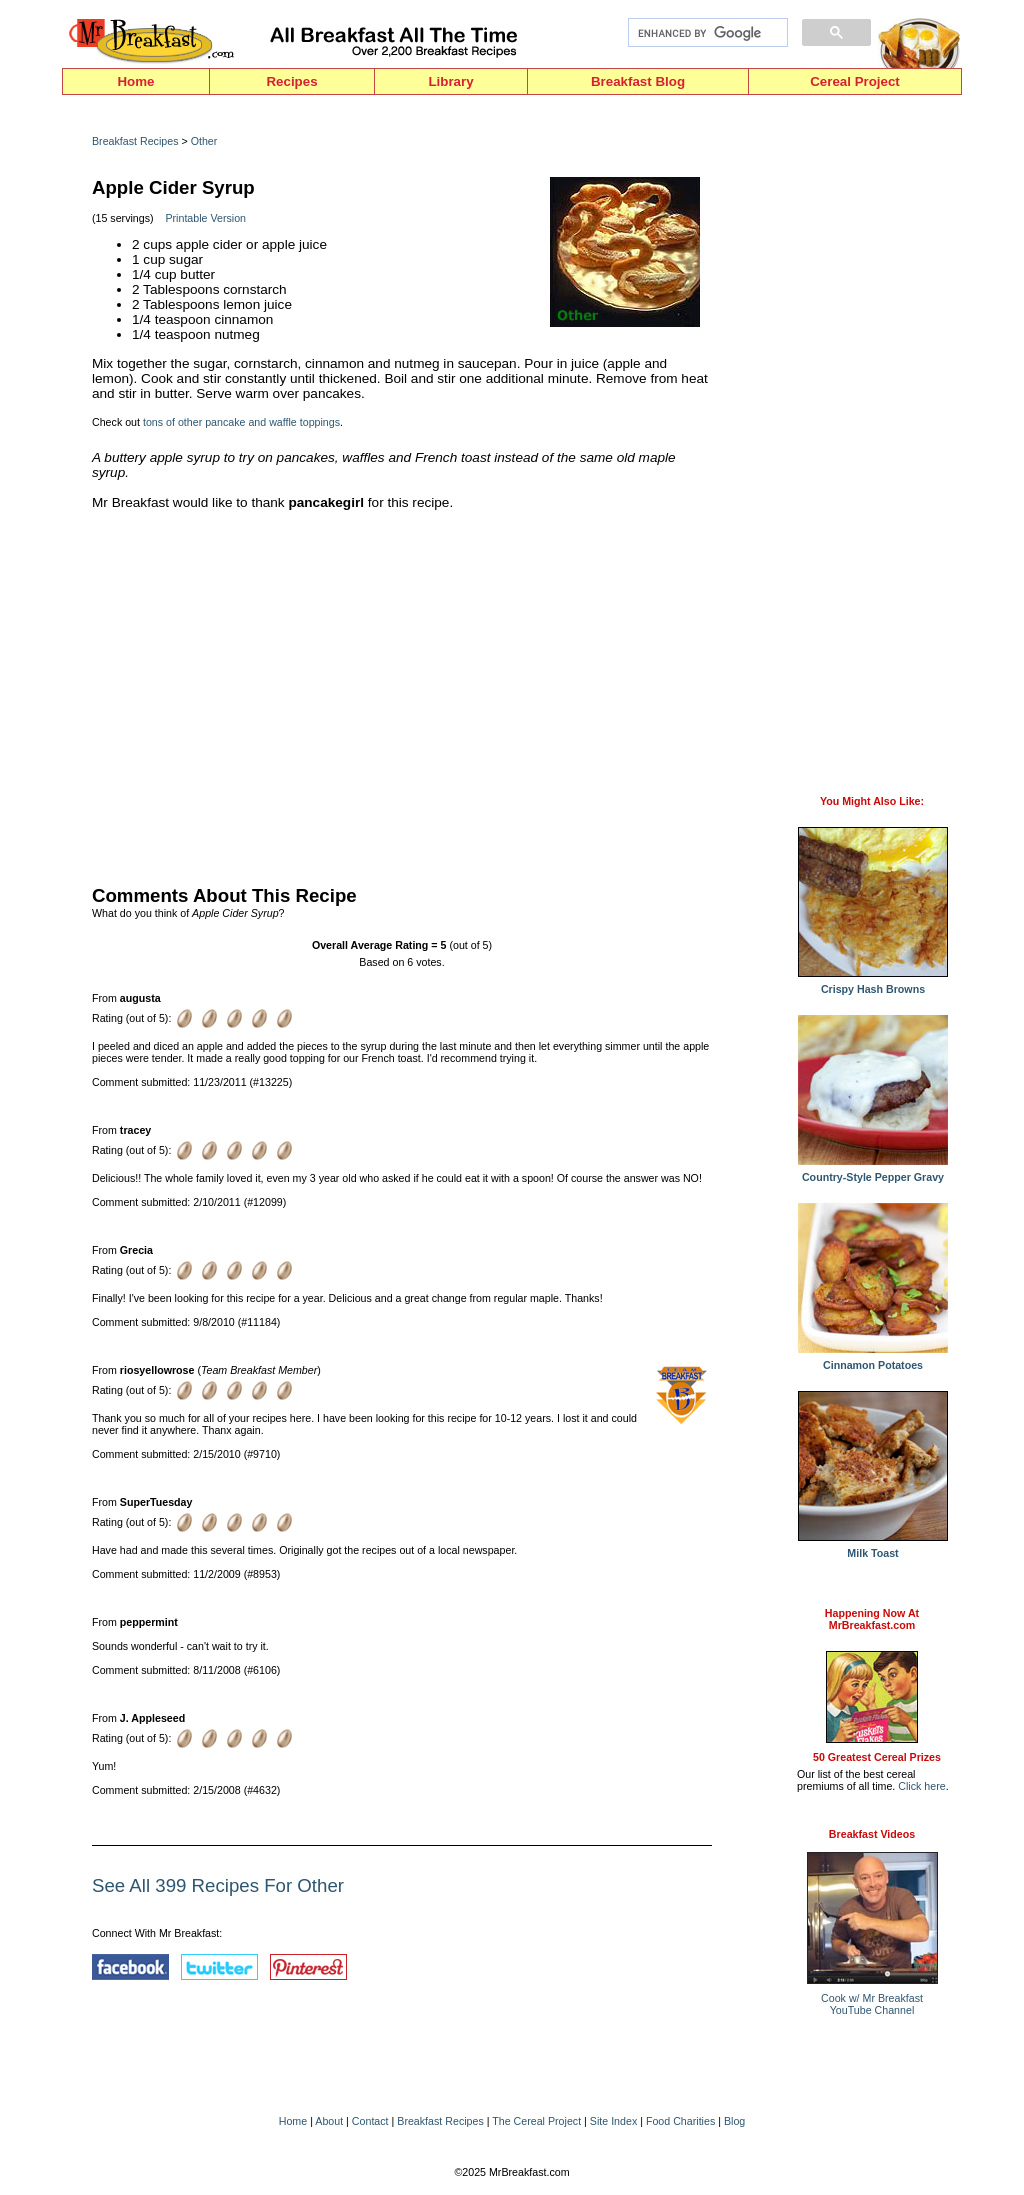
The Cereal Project (536, 2121)
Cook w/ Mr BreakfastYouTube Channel (872, 2004)
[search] (706, 33)
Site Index (613, 2121)
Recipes (291, 81)
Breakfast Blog (638, 81)
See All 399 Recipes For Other (218, 1885)
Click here (921, 1786)
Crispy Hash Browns (873, 984)
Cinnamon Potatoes (873, 1360)
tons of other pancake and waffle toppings (241, 422)
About (329, 2121)
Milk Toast (873, 1548)
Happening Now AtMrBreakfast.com (872, 1619)
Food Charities (680, 2121)
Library (450, 81)
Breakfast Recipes (135, 141)
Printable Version (205, 218)
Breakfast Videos (872, 1834)
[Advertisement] (402, 693)
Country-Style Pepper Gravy (873, 1172)
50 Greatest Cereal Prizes (877, 1757)
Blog (734, 2121)
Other (204, 141)
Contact (370, 2121)
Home (135, 81)
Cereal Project (855, 81)
